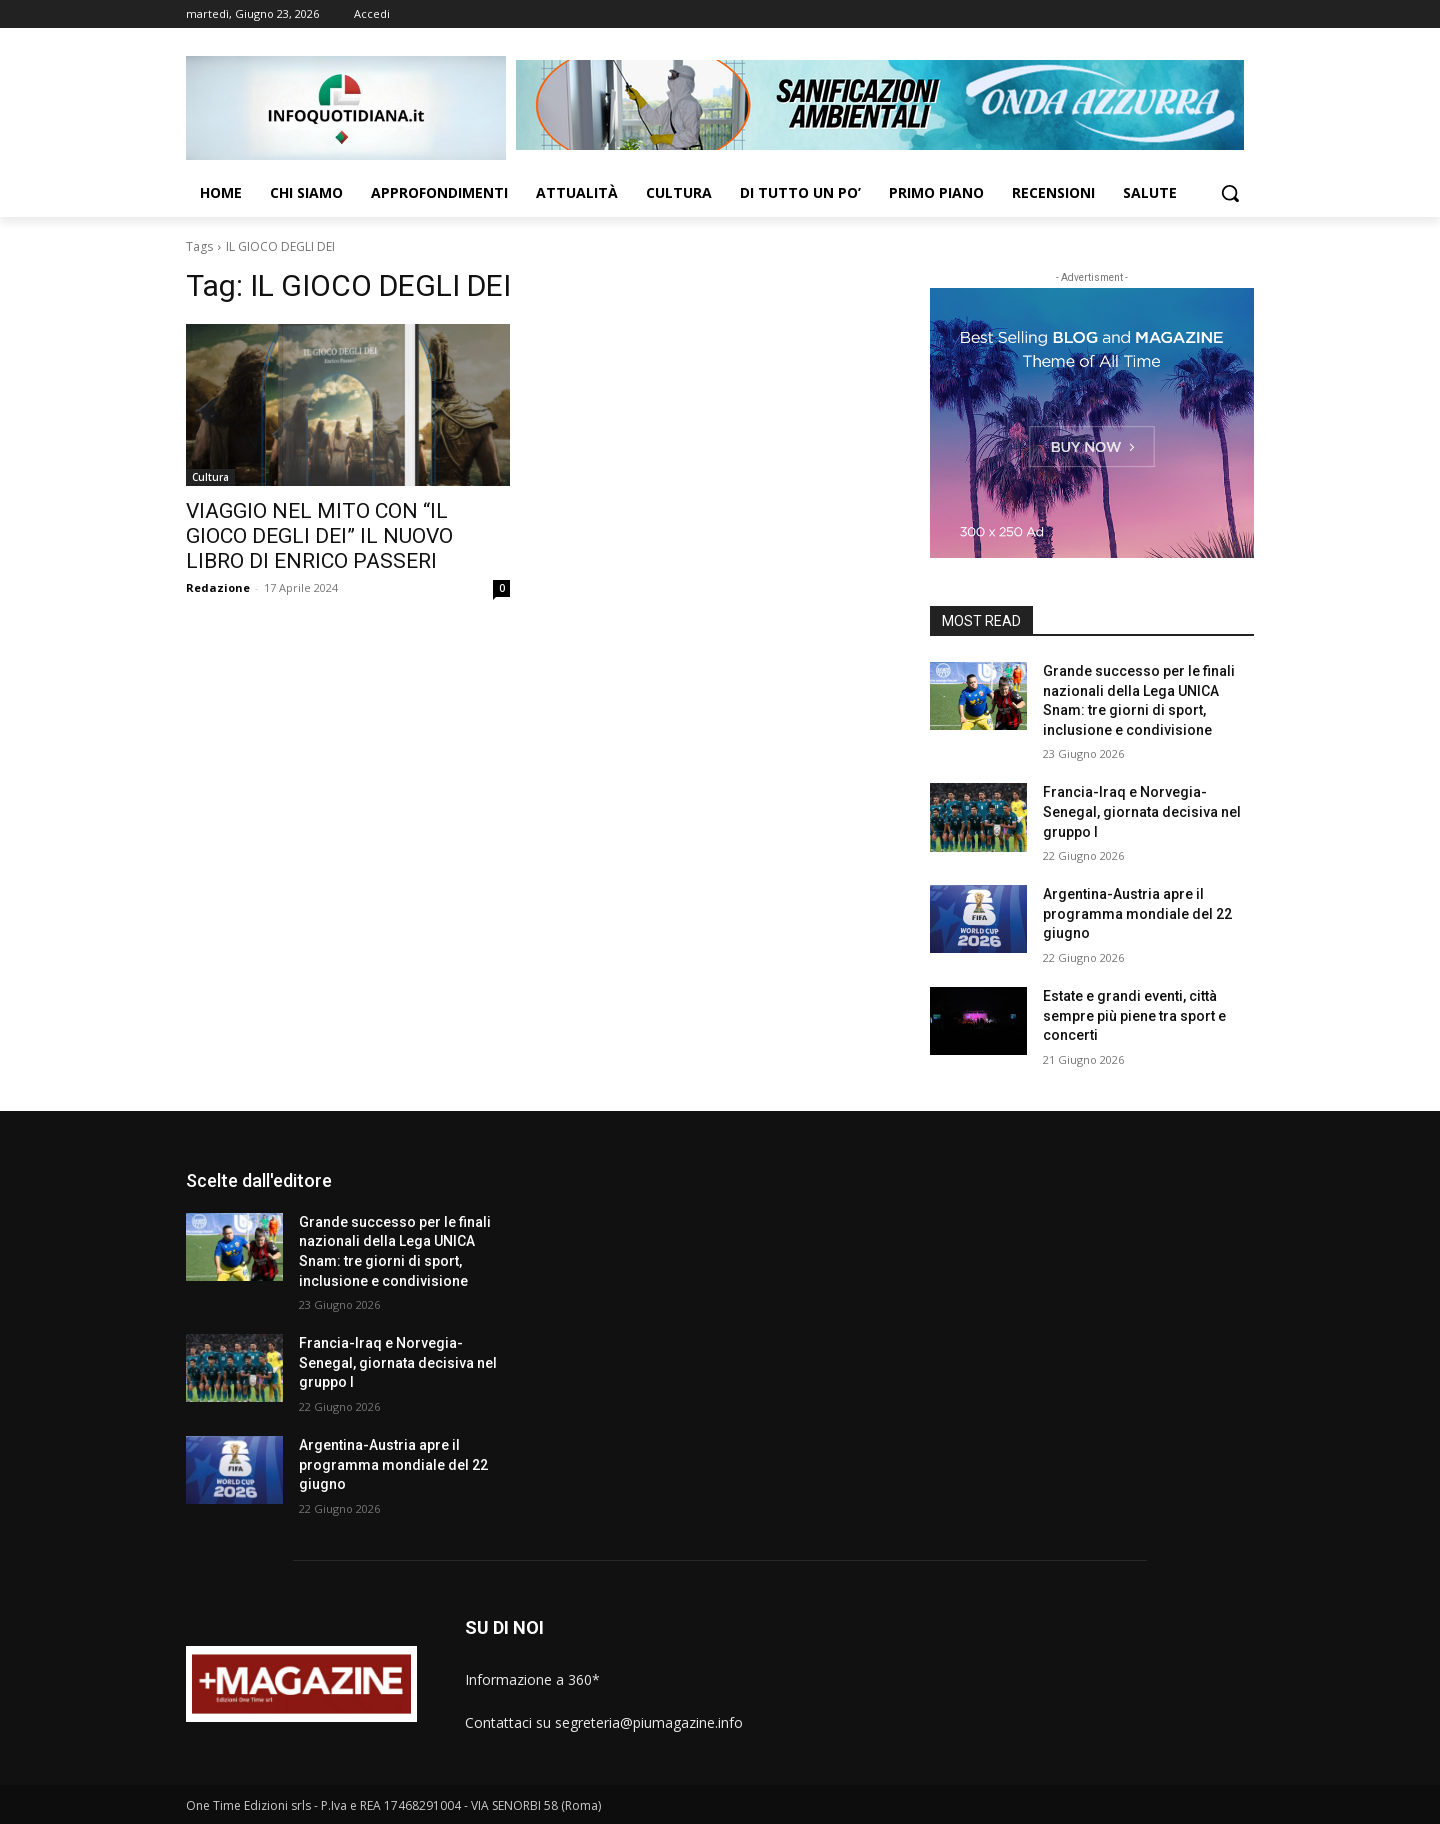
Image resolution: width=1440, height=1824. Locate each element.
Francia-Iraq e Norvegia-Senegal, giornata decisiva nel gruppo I (1142, 811)
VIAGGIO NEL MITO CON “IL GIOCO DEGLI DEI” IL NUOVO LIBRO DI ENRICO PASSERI (319, 536)
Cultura (210, 477)
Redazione (218, 587)
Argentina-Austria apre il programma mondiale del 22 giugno (1137, 913)
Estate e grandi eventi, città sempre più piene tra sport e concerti (1134, 1015)
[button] (1230, 193)
